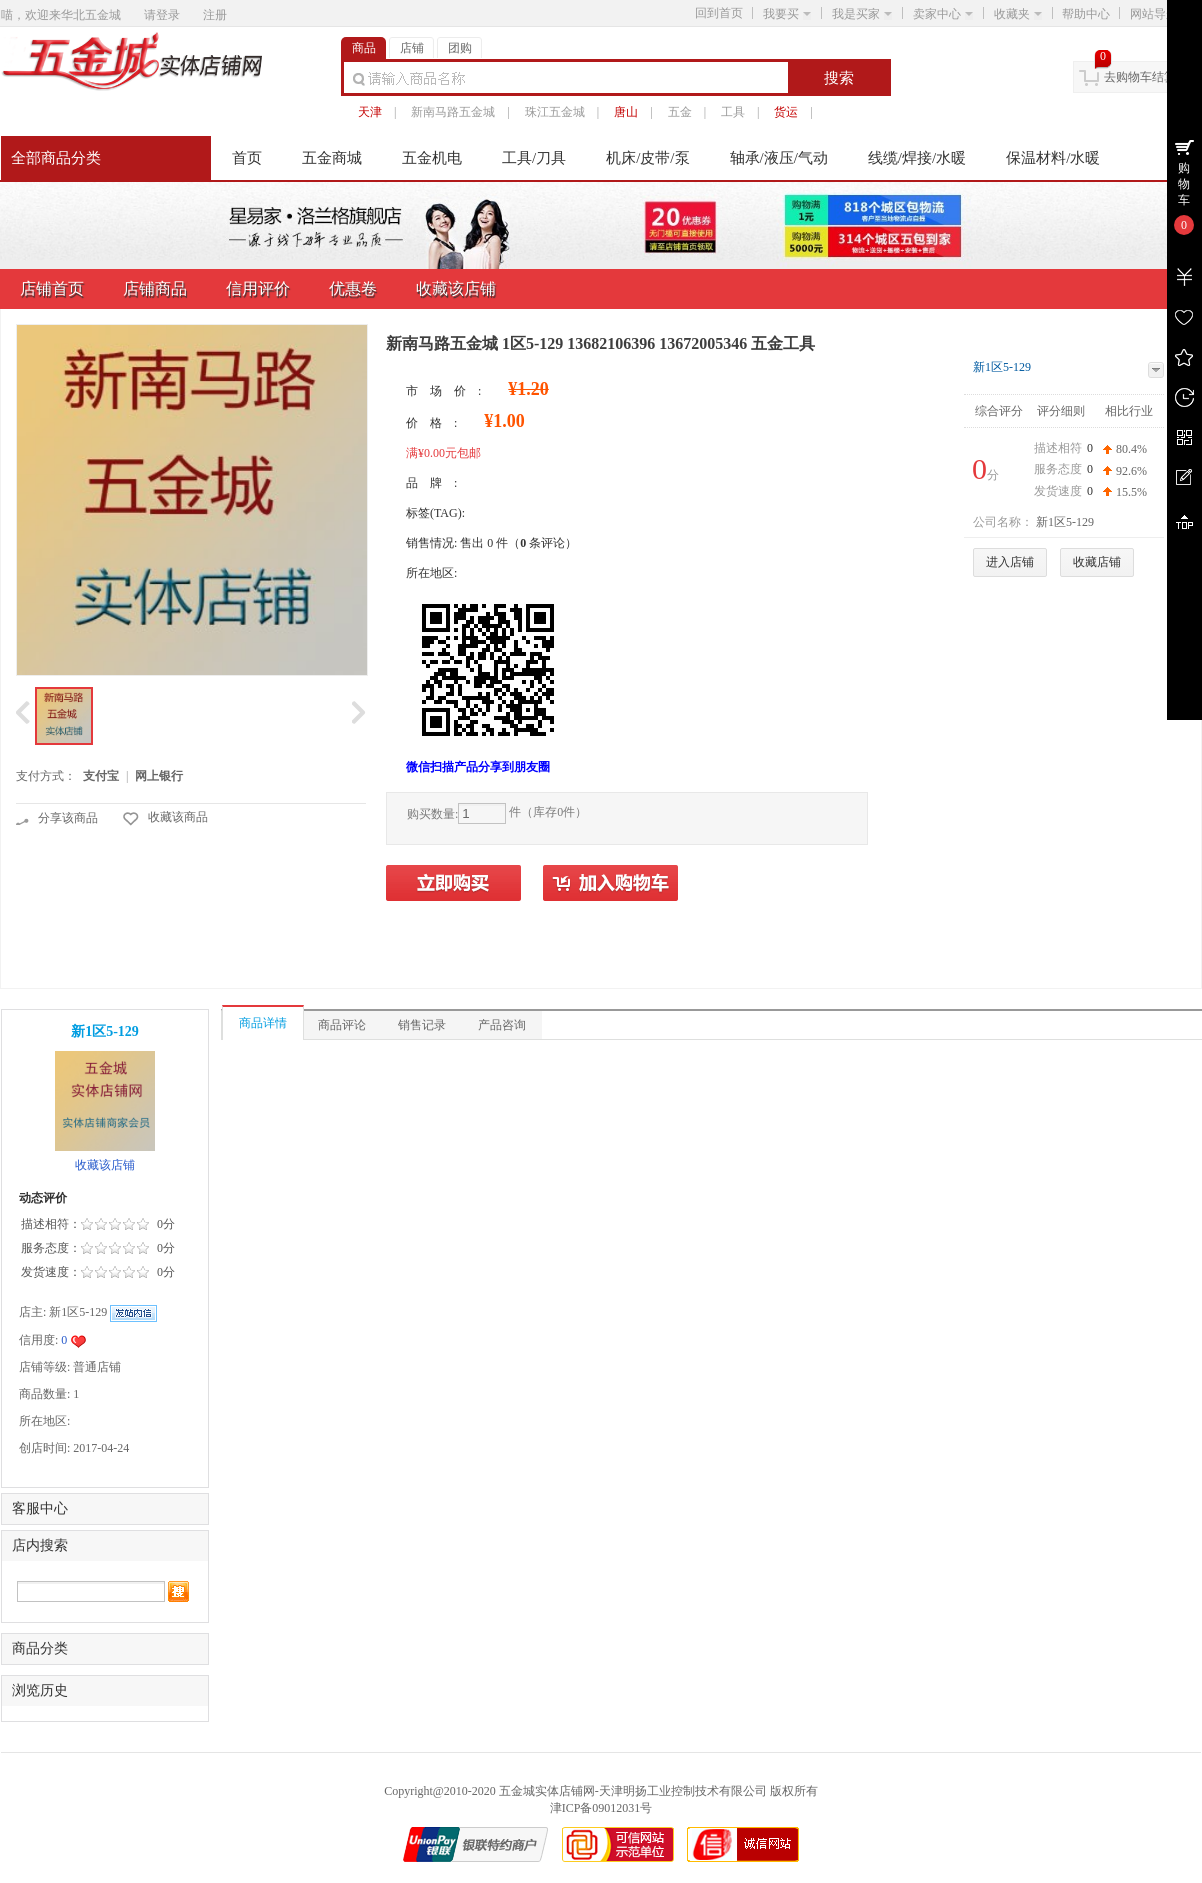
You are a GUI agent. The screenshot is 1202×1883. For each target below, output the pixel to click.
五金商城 (332, 158)
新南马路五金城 (453, 112)
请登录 (162, 15)
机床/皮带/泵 (647, 158)
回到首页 (719, 13)
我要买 (787, 14)
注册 (215, 15)
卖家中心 (943, 14)
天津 (370, 112)
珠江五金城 (555, 112)
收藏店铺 (1097, 562)
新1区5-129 (1002, 367)
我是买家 (862, 14)
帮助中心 (1086, 14)
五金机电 (432, 158)
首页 (247, 158)
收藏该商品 (178, 817)
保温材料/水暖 (1053, 158)
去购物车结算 (1140, 77)
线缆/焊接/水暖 (917, 158)
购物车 (1184, 184)
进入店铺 (1010, 562)
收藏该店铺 (105, 1165)
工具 (733, 112)
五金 (680, 112)
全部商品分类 (56, 158)
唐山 (626, 112)
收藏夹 (1018, 14)
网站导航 (1160, 14)
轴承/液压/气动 (779, 158)
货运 (786, 112)
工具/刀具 (534, 158)
